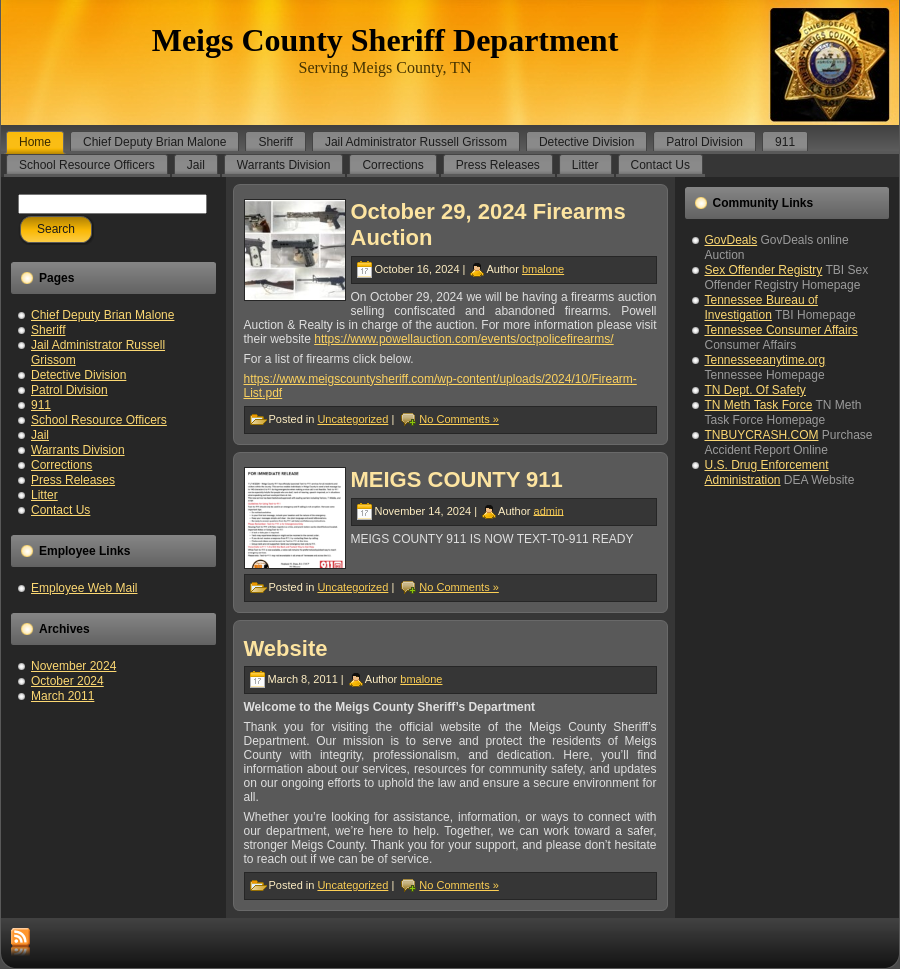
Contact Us (60, 510)
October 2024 (67, 681)
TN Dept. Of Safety (755, 390)
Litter (44, 495)
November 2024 (73, 666)
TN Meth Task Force (759, 405)
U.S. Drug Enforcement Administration (767, 472)
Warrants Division (78, 450)
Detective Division (78, 375)
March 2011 (62, 696)
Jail (40, 435)
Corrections (61, 465)
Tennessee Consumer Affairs (781, 330)
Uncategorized (352, 419)
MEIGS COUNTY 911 (457, 479)
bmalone (543, 269)
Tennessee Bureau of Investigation (761, 307)
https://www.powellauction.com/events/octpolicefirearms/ (463, 339)
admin (549, 510)
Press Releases (73, 480)
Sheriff (48, 330)
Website (286, 648)
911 (41, 405)
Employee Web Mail (84, 588)
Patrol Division (69, 390)
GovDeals (731, 240)
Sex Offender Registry (764, 270)
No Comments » (458, 419)
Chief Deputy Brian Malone (102, 315)
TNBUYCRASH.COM (762, 435)
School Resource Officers (99, 420)
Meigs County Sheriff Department (385, 40)
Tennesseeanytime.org (765, 360)
